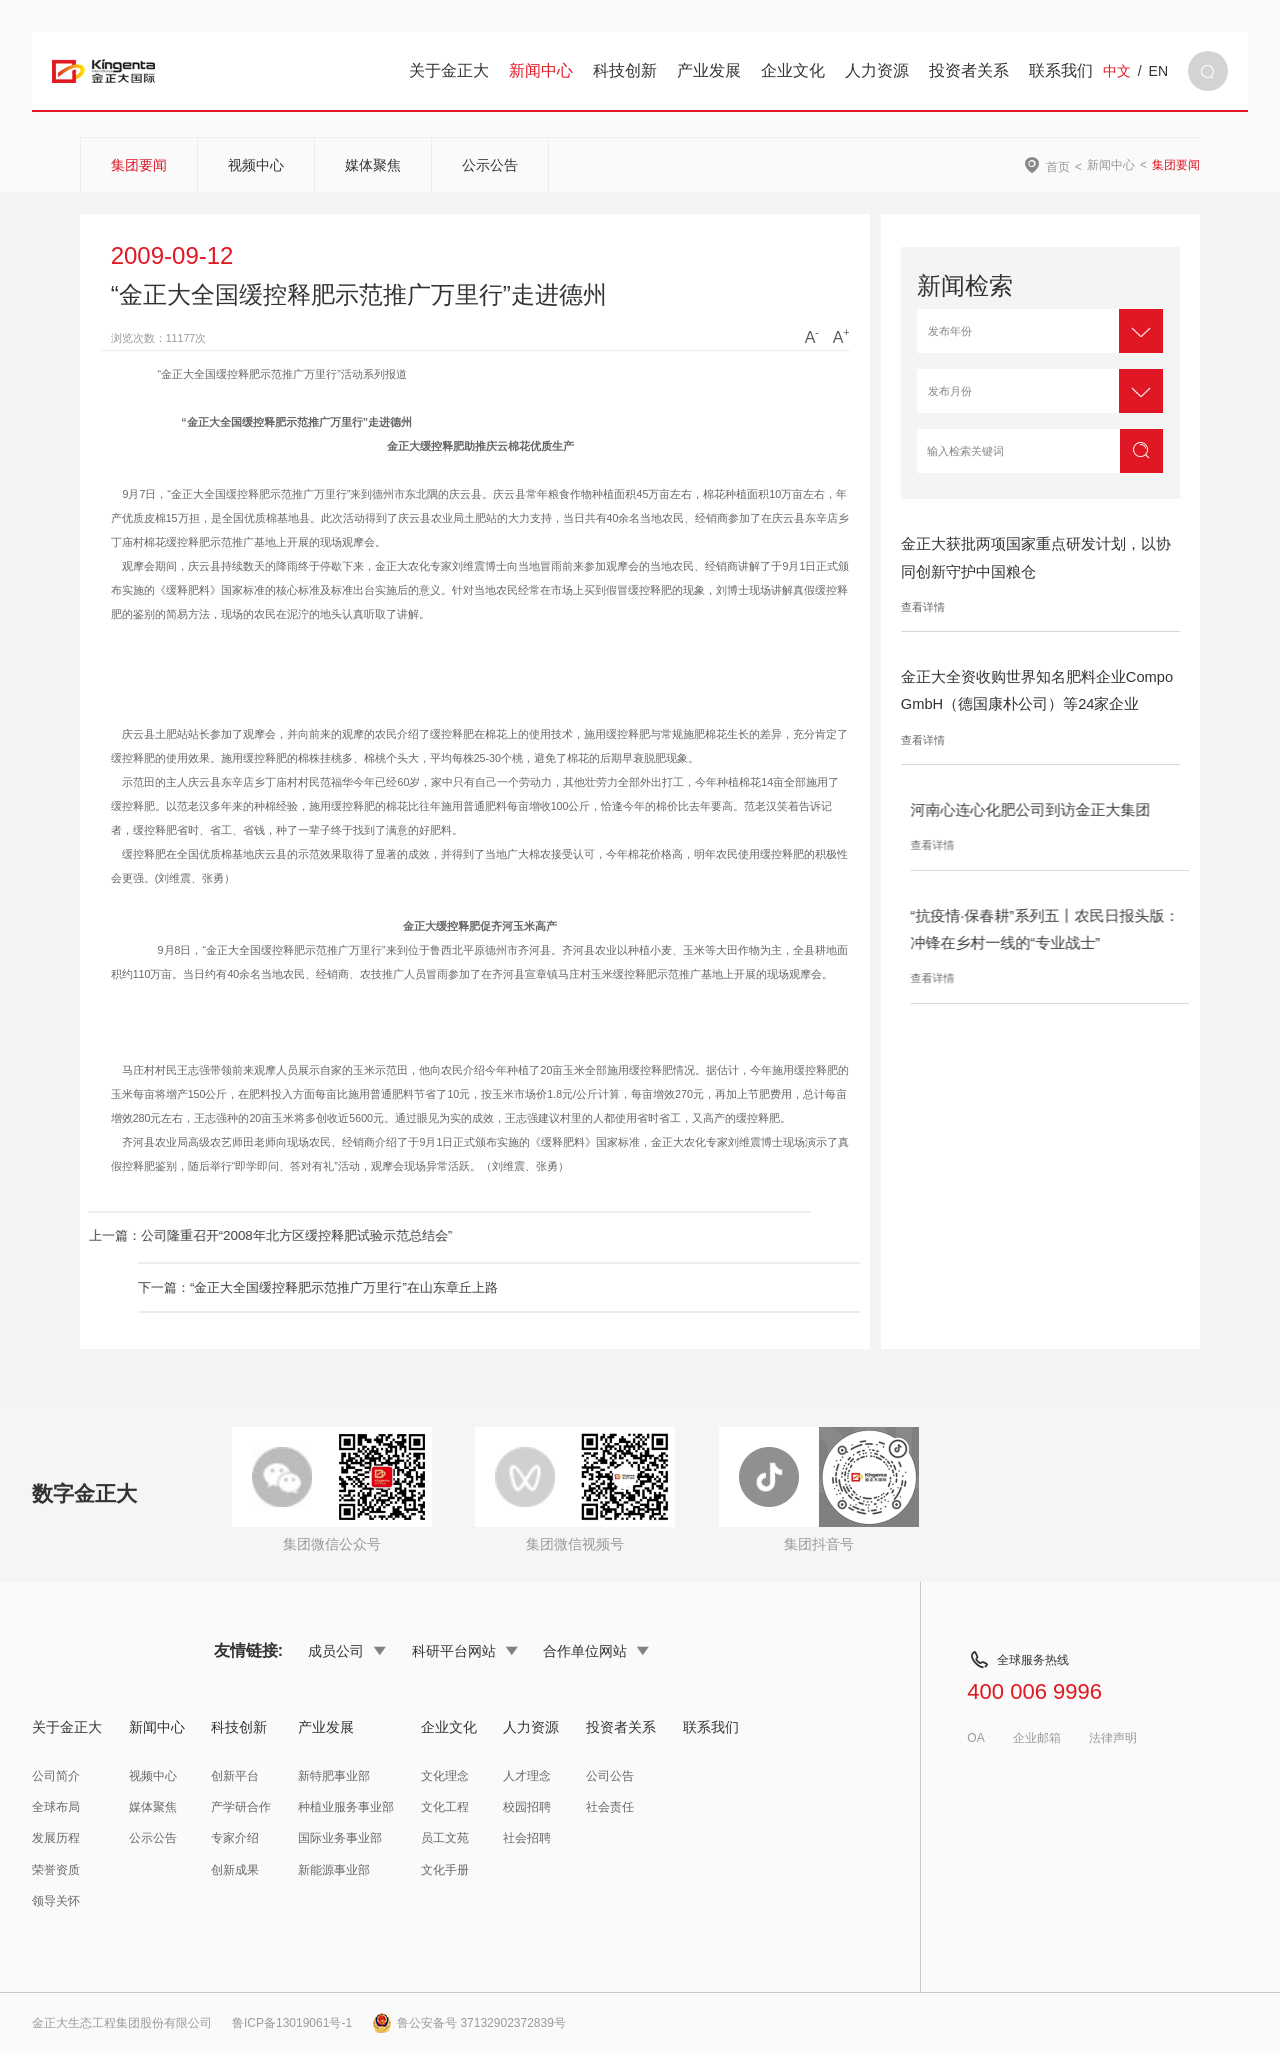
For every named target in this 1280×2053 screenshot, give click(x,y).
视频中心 (256, 165)
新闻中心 (541, 70)
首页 (1058, 166)
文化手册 (445, 1870)
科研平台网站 (465, 1651)
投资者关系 (969, 70)
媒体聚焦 (373, 165)
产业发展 (709, 70)
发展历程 (56, 1838)
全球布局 (56, 1807)
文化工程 (445, 1807)
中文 (1117, 71)
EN (1158, 71)
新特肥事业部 (334, 1776)
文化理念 (445, 1776)
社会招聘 (527, 1838)
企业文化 (793, 70)
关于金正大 (449, 70)
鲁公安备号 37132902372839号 (469, 2023)
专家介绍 (235, 1838)
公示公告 (490, 165)
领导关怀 (56, 1901)
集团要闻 (139, 165)
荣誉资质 (56, 1870)
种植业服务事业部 (346, 1807)
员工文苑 (445, 1838)
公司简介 (56, 1776)
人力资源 (877, 70)
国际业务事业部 (340, 1838)
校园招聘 (527, 1807)
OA (975, 1738)
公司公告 (610, 1776)
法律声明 (1113, 1738)
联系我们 (1061, 70)
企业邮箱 (1037, 1738)
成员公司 (347, 1651)
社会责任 (610, 1807)
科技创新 (625, 70)
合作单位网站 (596, 1651)
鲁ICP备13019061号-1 (292, 2023)
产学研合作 (241, 1807)
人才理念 (527, 1776)
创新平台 (235, 1776)
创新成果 (235, 1870)
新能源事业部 (334, 1870)
